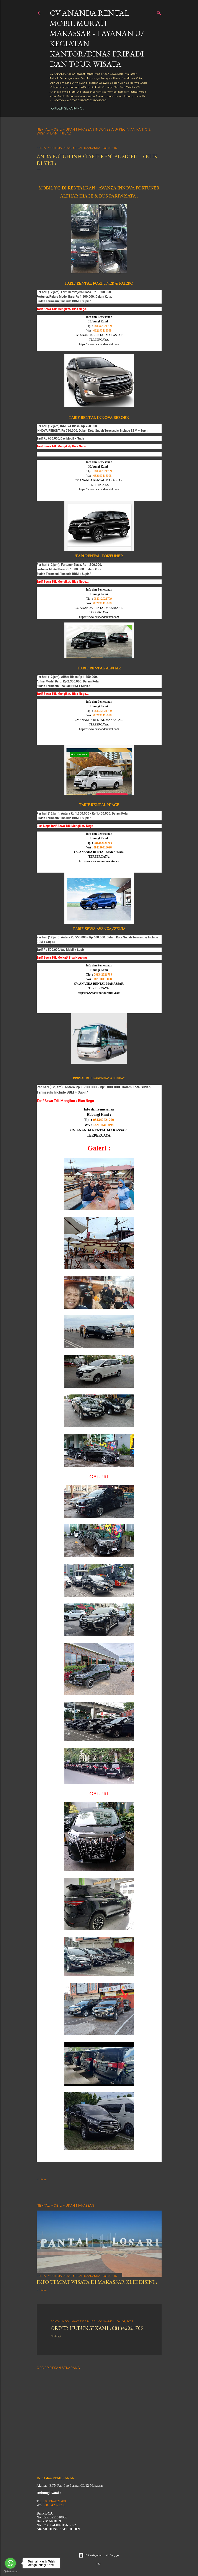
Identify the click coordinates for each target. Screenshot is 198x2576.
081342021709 (102, 326)
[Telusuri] (159, 12)
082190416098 (102, 330)
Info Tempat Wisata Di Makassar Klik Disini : (97, 2282)
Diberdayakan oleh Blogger (99, 2555)
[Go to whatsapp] (10, 2563)
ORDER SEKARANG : (67, 108)
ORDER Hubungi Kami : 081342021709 (97, 2328)
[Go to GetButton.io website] (10, 2571)
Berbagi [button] (42, 2179)
